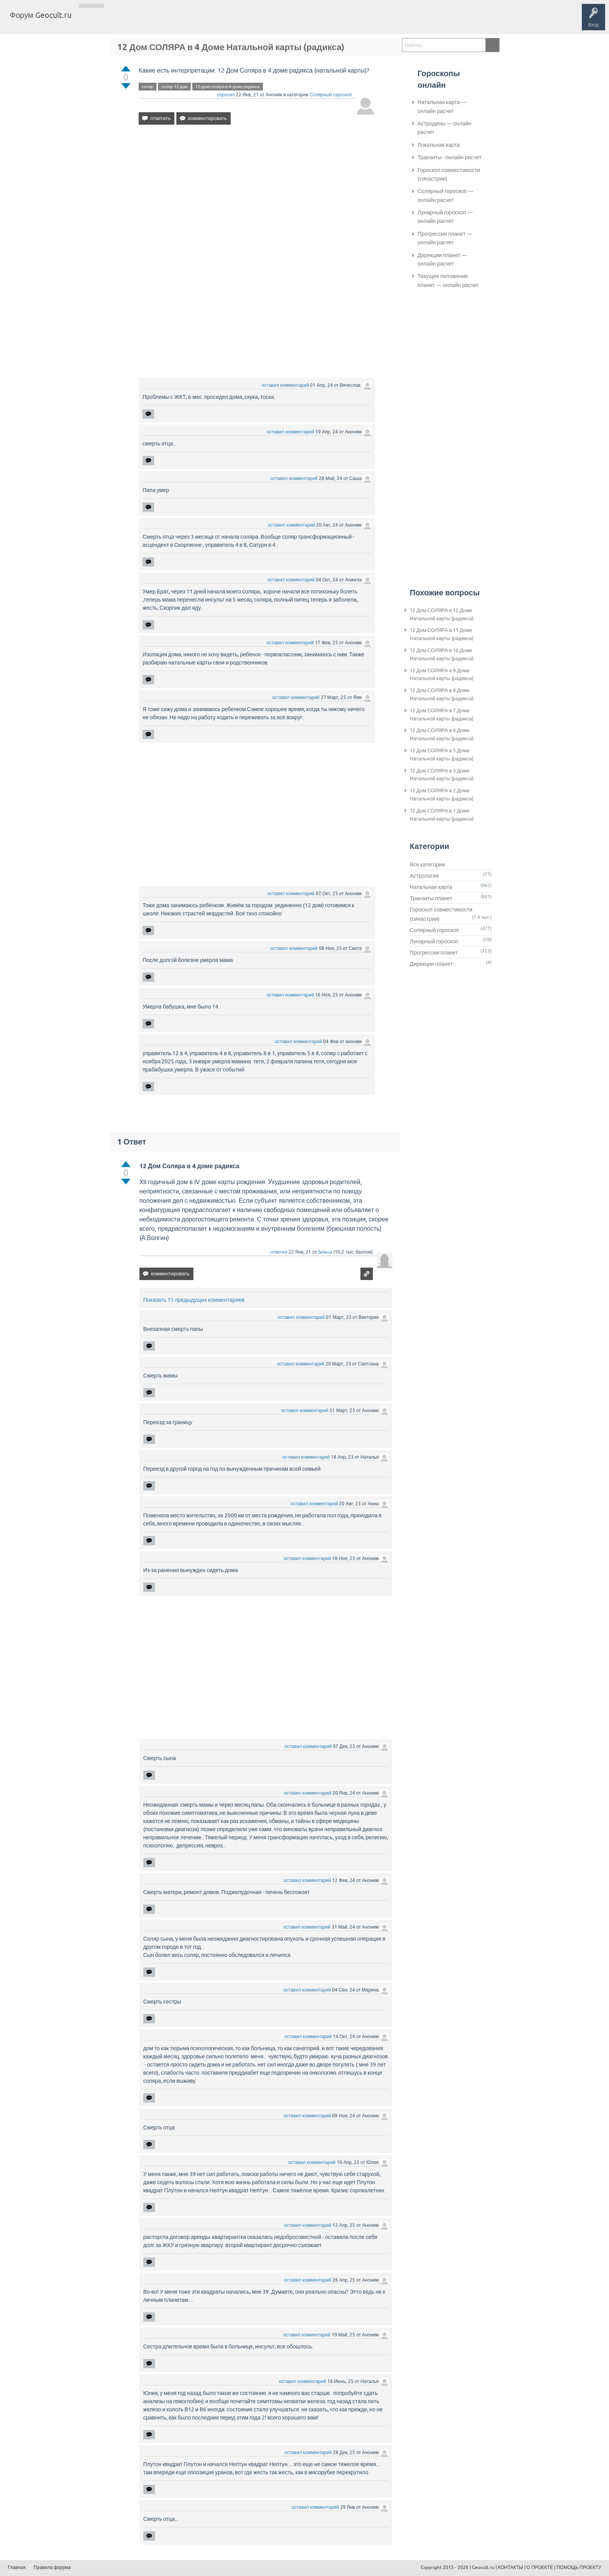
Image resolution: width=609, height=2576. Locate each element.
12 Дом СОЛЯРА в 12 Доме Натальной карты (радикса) (441, 614)
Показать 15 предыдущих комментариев (194, 1300)
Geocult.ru (483, 2567)
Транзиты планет (431, 898)
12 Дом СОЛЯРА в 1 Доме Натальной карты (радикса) (441, 815)
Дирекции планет (431, 964)
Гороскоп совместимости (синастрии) (449, 174)
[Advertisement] (257, 197)
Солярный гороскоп (331, 94)
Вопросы (117, 21)
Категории (170, 21)
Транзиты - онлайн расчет (450, 157)
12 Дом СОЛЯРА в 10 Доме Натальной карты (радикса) (441, 654)
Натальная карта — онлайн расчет (442, 106)
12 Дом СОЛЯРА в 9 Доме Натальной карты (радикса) (441, 675)
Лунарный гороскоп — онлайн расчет (445, 216)
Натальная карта (431, 887)
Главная (91, 21)
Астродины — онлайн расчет (445, 127)
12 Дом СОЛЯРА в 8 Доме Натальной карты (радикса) (441, 694)
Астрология (424, 876)
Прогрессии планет (434, 953)
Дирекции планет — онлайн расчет (442, 259)
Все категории (427, 864)
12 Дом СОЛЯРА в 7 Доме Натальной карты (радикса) (441, 715)
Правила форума (52, 2567)
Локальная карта (439, 145)
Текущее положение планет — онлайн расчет (448, 280)
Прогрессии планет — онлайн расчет (445, 238)
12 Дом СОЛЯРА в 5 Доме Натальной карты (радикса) (441, 755)
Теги (142, 21)
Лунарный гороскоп (434, 941)
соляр (147, 86)
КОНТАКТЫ (510, 2567)
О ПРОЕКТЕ (540, 2567)
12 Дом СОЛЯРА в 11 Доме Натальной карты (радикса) (441, 634)
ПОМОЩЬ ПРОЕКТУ (579, 2567)
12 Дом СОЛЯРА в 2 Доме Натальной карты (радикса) (441, 795)
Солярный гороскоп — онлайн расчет (445, 195)
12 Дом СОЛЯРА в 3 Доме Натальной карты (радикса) (441, 775)
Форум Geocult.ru (40, 14)
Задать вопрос (206, 21)
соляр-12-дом (174, 86)
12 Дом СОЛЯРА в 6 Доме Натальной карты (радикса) (441, 734)
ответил (278, 1252)
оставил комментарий (285, 385)
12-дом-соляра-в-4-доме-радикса (227, 86)
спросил (226, 94)
